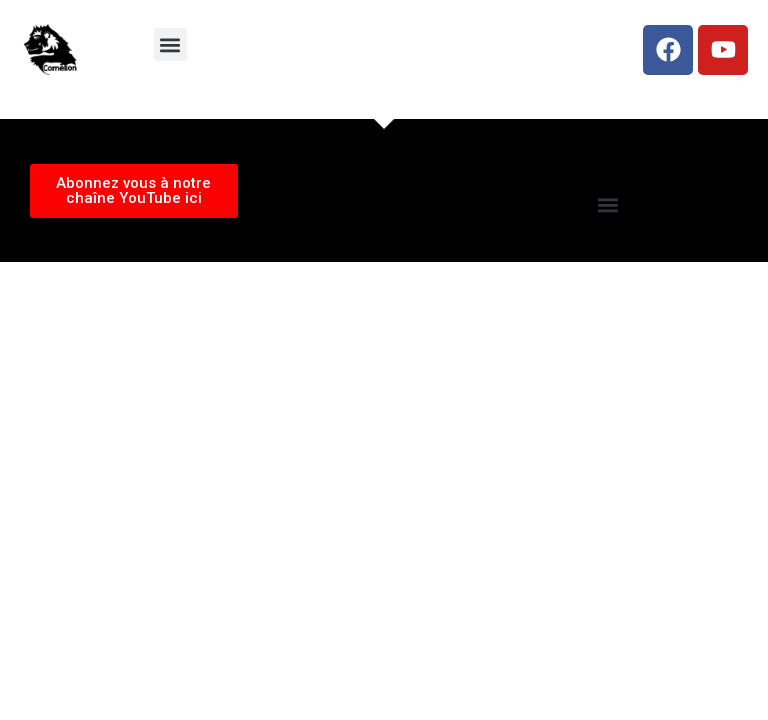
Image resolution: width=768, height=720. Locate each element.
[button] (170, 44)
